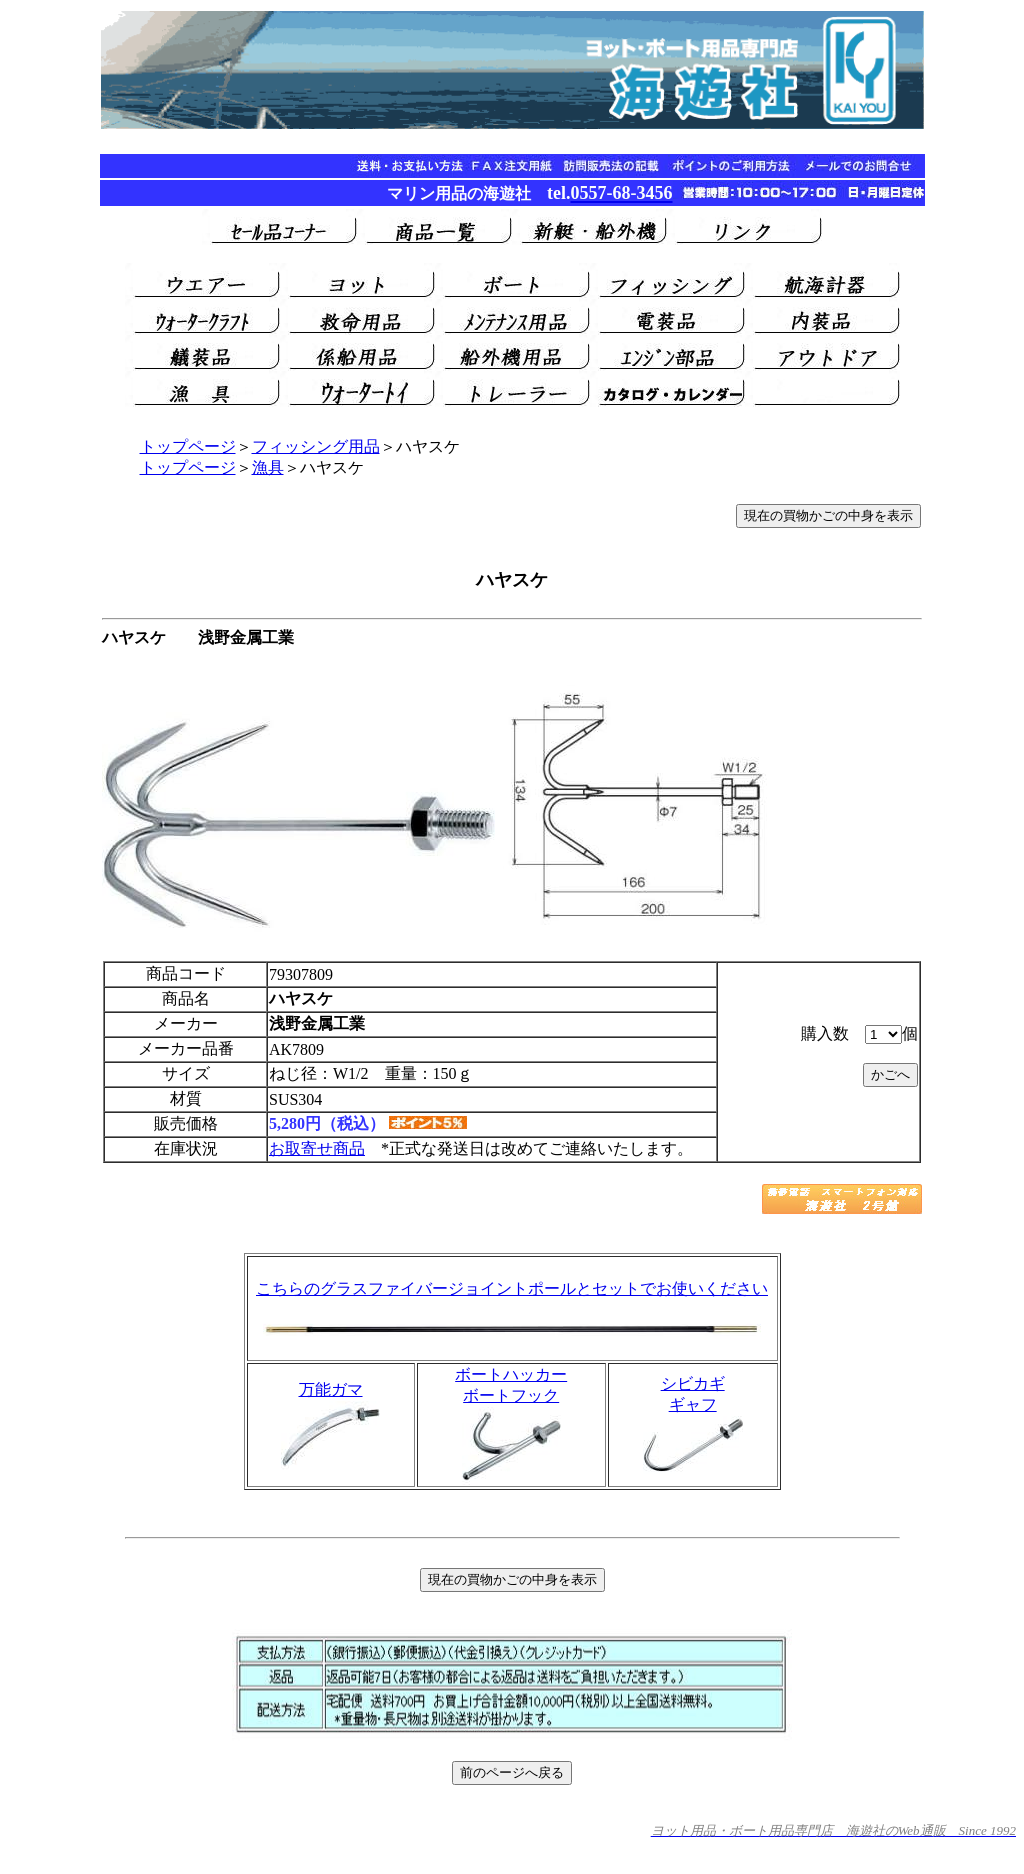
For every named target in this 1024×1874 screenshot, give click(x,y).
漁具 (268, 467)
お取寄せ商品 (317, 1148)
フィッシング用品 (316, 446)
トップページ (188, 446)
